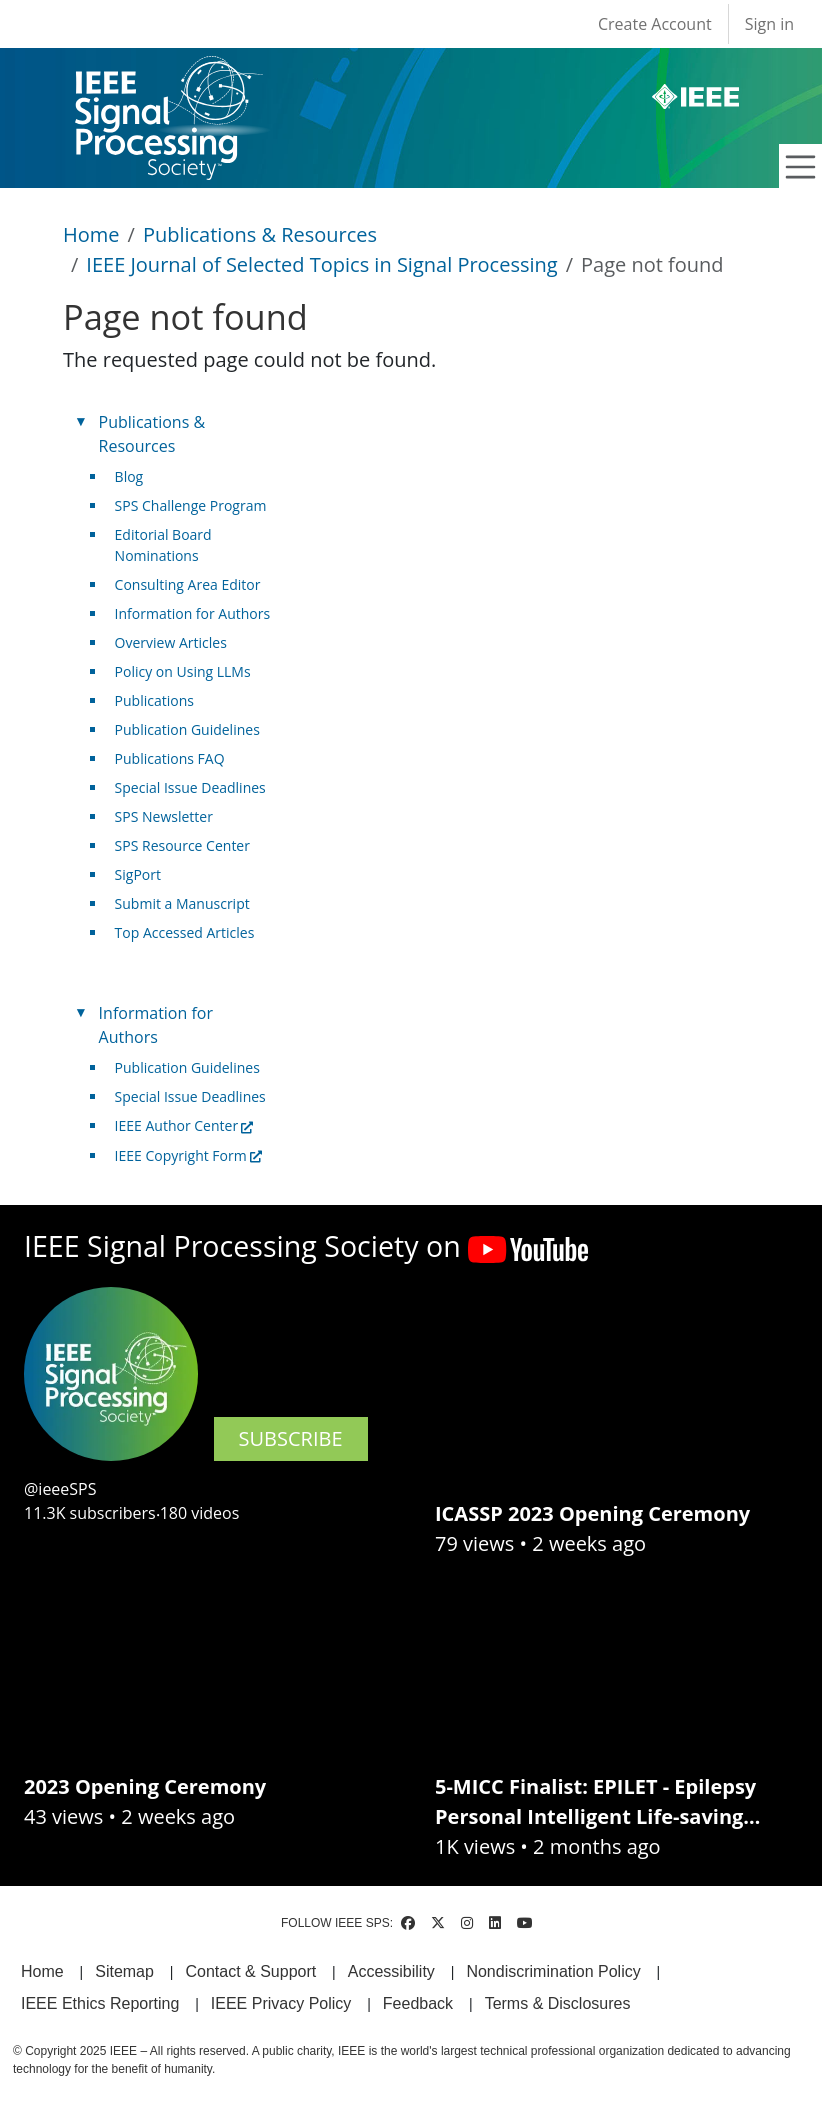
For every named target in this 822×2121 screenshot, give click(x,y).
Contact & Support (250, 1971)
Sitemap (124, 1971)
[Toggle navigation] (801, 167)
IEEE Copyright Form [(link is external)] (188, 1155)
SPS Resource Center (182, 845)
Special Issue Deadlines (190, 787)
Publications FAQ (170, 758)
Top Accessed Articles (185, 932)
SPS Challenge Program (191, 505)
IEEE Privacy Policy (281, 2003)
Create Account (655, 24)
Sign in (769, 24)
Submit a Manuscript (182, 903)
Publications (154, 700)
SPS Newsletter (164, 816)
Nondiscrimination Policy (553, 1971)
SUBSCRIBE (291, 1438)
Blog (129, 476)
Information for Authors (193, 613)
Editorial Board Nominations (163, 545)
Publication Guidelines (187, 729)
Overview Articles (171, 642)
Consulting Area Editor (188, 584)
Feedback (418, 2003)
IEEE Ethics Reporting (100, 2003)
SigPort (138, 874)
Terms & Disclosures (558, 2003)
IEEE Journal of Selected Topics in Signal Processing (321, 264)
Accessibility (391, 1971)
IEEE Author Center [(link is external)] (184, 1125)
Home (91, 234)
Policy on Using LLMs (183, 671)
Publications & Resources (260, 234)
